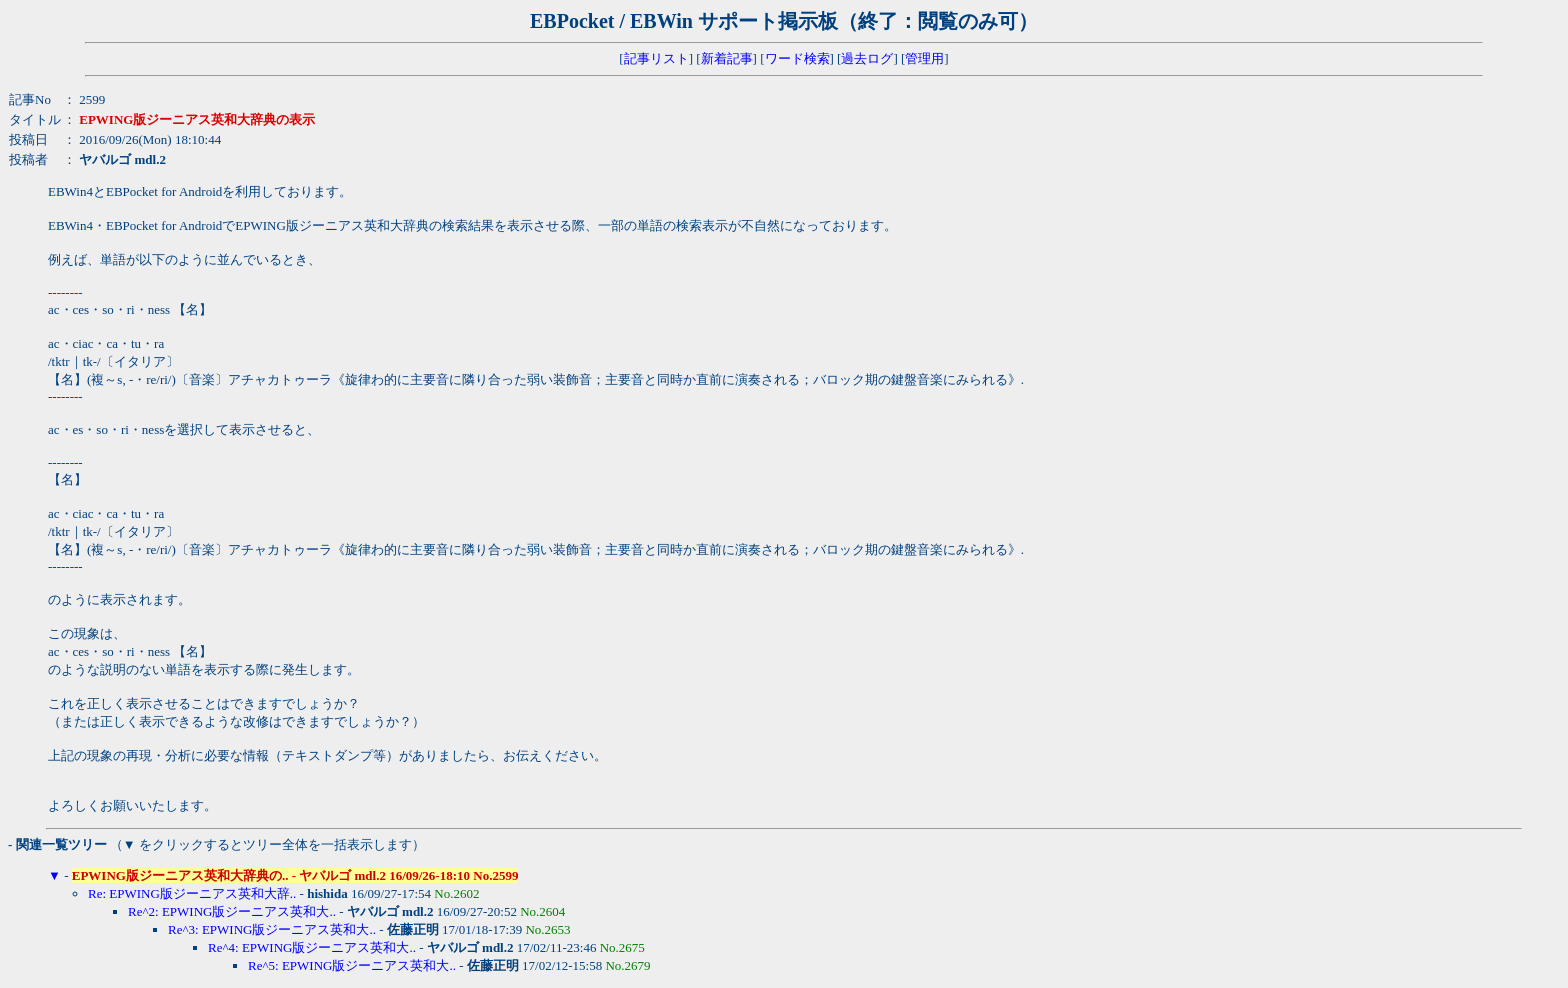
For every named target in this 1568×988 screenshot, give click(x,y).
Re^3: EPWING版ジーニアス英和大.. (272, 929)
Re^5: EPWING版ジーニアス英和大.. (352, 965)
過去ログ (867, 58)
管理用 (924, 58)
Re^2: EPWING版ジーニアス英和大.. (232, 911)
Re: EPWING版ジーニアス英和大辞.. (192, 893)
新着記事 (727, 58)
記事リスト (656, 58)
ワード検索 (797, 58)
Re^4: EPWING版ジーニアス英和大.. (312, 947)
